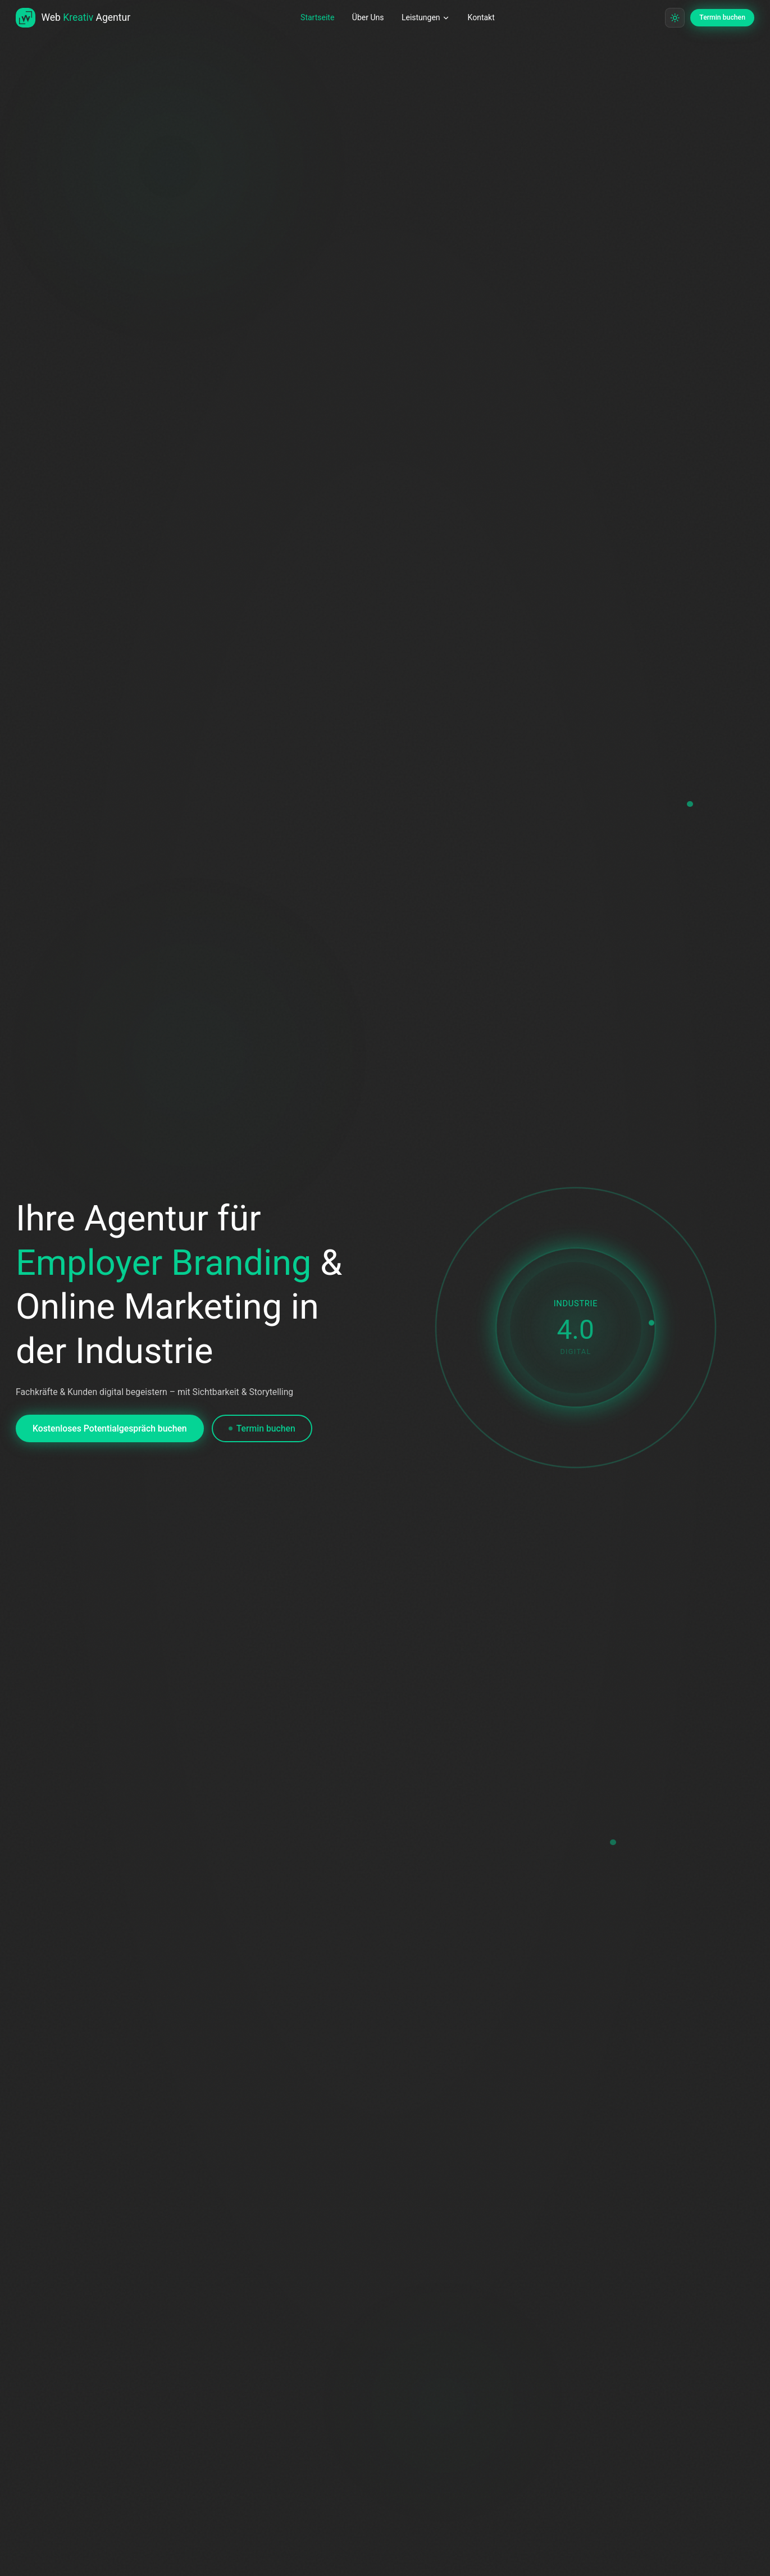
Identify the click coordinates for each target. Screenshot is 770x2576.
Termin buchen (261, 1436)
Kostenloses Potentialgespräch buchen (110, 1436)
